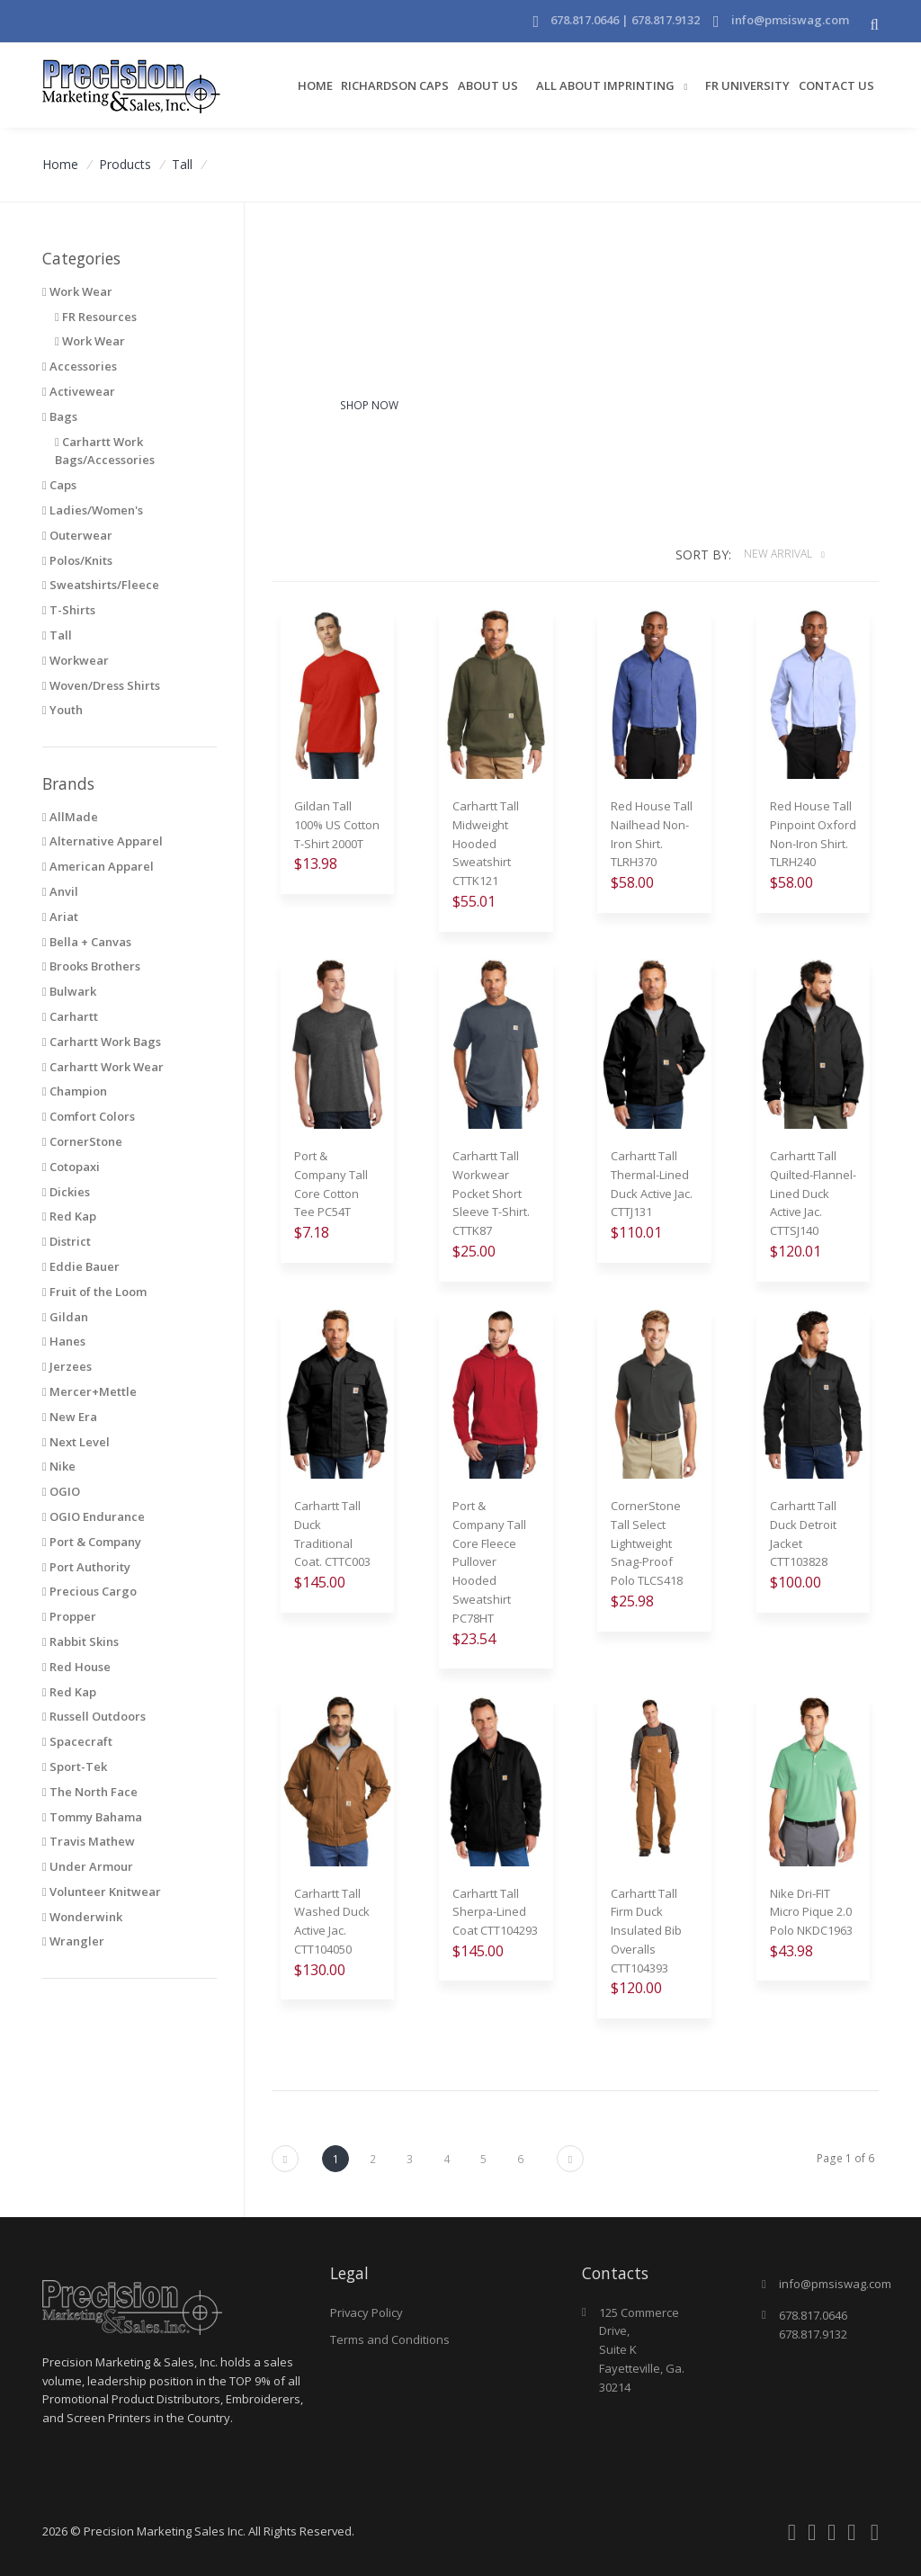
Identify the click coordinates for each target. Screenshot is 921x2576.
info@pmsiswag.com (790, 20)
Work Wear (90, 341)
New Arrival (779, 553)
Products (125, 164)
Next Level (76, 1442)
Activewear (78, 391)
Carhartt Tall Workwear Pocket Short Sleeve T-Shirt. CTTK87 (491, 1193)
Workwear (75, 660)
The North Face (90, 1792)
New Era (69, 1417)
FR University (747, 85)
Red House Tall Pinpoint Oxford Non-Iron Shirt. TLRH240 (813, 834)
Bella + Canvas (86, 942)
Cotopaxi (71, 1166)
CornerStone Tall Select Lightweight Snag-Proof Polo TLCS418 (647, 1543)
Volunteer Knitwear (101, 1891)
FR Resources (96, 317)
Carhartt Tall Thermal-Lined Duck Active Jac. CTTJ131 (652, 1184)
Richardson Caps (395, 85)
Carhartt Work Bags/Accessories (105, 451)
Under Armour (87, 1866)
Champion (74, 1091)
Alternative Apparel (102, 841)
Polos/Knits (77, 560)
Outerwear (77, 535)
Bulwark (69, 991)
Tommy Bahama (92, 1817)
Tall (182, 164)
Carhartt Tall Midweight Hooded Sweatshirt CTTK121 (485, 843)
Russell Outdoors (94, 1716)
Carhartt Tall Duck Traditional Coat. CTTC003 (332, 1534)
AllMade (70, 817)
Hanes (63, 1341)
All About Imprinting (606, 85)
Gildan (65, 1317)
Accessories (79, 366)
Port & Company (91, 1542)
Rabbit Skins (80, 1641)
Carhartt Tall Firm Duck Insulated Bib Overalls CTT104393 (646, 1930)
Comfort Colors (88, 1116)
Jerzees (67, 1366)
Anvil (60, 891)
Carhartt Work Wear (103, 1067)
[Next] (285, 2158)
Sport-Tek (74, 1766)
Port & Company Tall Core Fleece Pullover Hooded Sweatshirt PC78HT (489, 1562)
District (66, 1241)
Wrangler (73, 1941)
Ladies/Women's (92, 510)
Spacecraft (77, 1741)
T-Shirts (68, 610)
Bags (59, 416)
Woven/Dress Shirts (101, 685)
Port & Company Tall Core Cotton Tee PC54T (331, 1184)
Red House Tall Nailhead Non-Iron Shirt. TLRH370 (652, 834)
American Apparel (98, 866)
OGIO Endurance (93, 1516)
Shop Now (369, 405)
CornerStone (82, 1141)
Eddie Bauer (81, 1266)
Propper (69, 1616)
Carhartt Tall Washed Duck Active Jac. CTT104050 (332, 1921)
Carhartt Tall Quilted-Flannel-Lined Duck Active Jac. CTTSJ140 (813, 1193)
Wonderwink (82, 1917)
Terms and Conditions (390, 2339)
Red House (76, 1667)
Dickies (66, 1192)
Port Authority (86, 1567)
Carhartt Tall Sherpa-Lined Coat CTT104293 (495, 1912)
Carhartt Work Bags (101, 1041)
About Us (488, 85)
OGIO (61, 1491)
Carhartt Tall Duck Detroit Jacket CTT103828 (803, 1534)
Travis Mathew (88, 1841)
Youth (62, 710)
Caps (59, 485)
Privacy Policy (366, 2312)
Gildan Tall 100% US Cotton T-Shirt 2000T (337, 825)
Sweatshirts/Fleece (100, 585)
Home (315, 85)
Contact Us (836, 85)
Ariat (60, 916)
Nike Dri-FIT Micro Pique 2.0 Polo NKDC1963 (811, 1912)
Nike (59, 1466)
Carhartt (70, 1016)
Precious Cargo (89, 1591)
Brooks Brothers (91, 966)
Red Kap (69, 1216)
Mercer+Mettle (89, 1391)
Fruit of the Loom (94, 1292)
